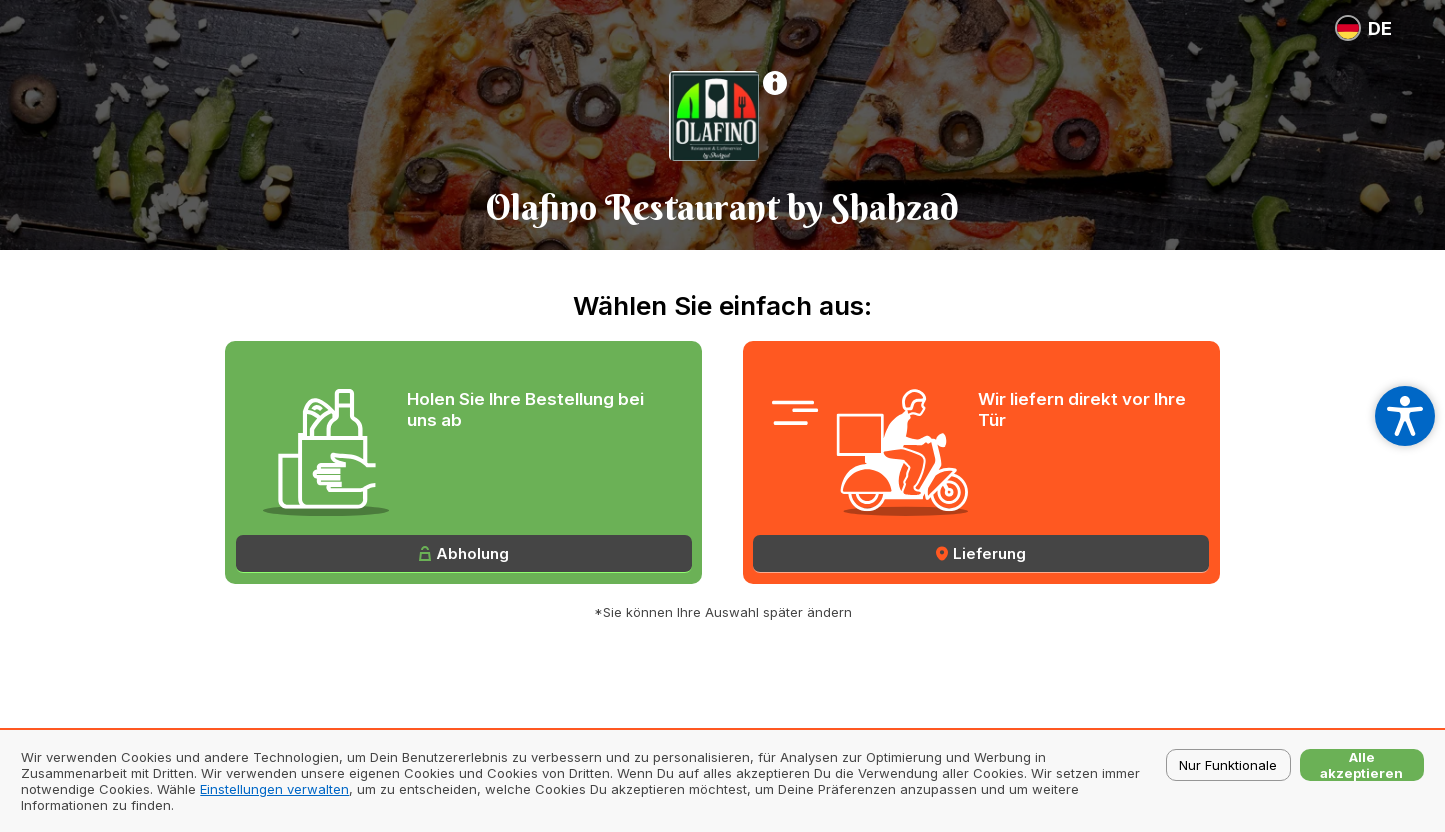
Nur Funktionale (1228, 765)
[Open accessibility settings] (1405, 416)
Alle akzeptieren (1361, 765)
